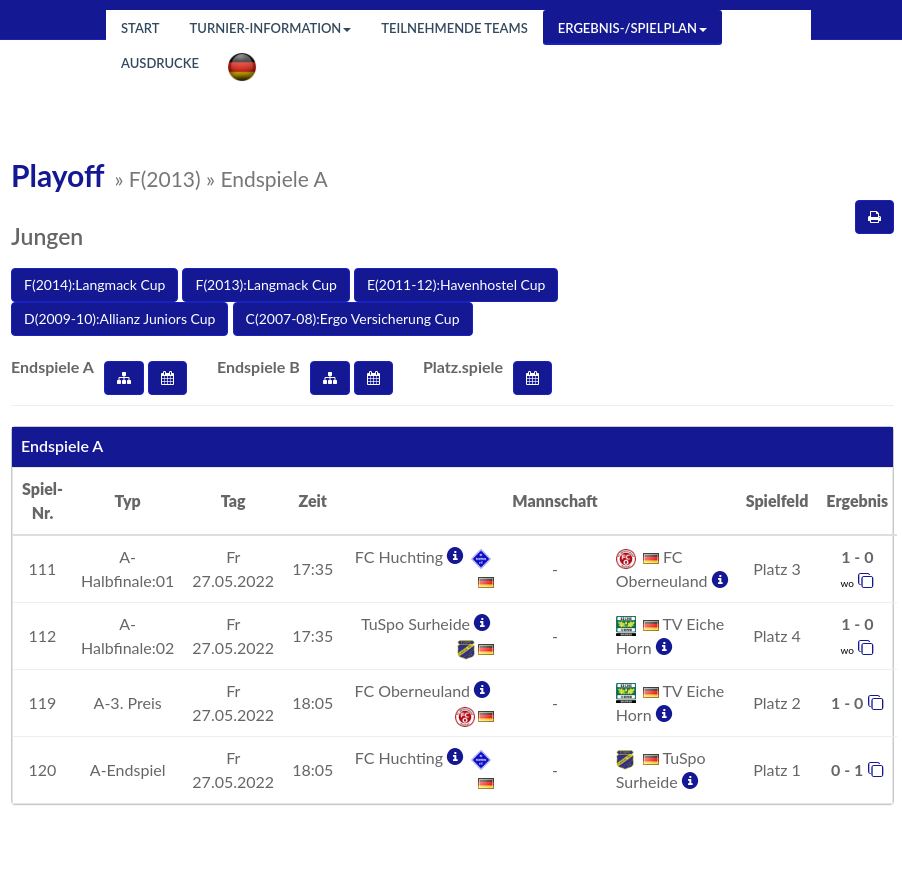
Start (140, 28)
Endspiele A (52, 366)
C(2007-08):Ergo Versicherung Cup (353, 318)
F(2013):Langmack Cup (265, 284)
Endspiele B (258, 366)
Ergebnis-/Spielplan (632, 28)
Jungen (47, 236)
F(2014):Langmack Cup (94, 284)
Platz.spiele (463, 366)
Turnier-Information (271, 28)
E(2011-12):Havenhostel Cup (456, 284)
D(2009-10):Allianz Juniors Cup (119, 318)
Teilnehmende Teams (454, 28)
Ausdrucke (160, 63)
